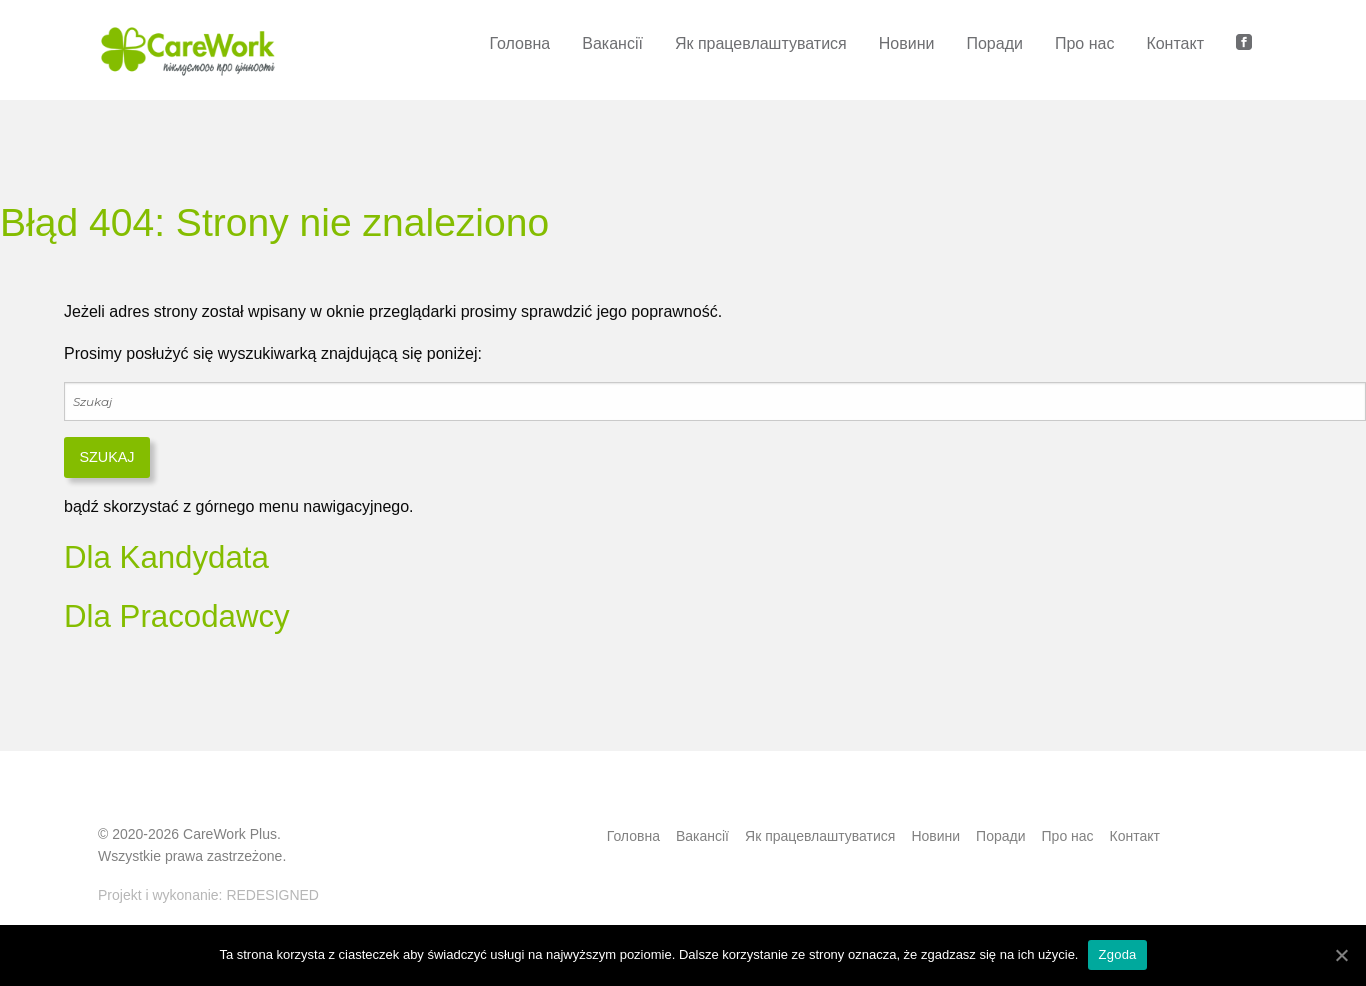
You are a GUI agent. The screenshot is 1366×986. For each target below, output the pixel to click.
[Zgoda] (1341, 955)
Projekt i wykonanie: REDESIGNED (208, 895)
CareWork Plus (230, 834)
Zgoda (1117, 954)
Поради (994, 43)
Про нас (1084, 43)
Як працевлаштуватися (761, 43)
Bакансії (612, 43)
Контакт (1175, 43)
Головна (519, 43)
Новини (907, 43)
